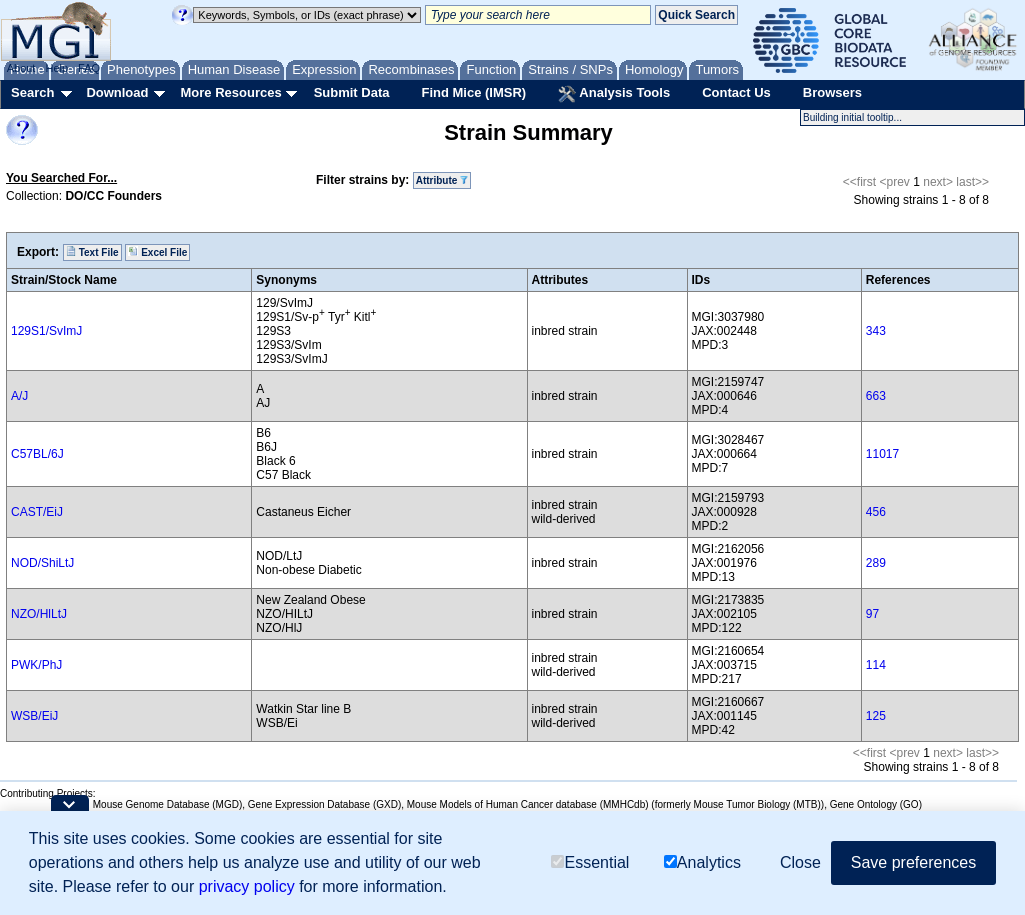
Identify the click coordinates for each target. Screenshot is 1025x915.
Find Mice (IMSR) (473, 92)
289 (876, 563)
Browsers (832, 92)
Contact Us (736, 92)
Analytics (702, 862)
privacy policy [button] (247, 886)
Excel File (157, 252)
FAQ (89, 68)
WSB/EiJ (34, 716)
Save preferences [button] (913, 862)
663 (876, 396)
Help (56, 68)
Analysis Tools (614, 94)
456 (876, 512)
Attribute (442, 180)
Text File (92, 252)
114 (876, 665)
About (21, 68)
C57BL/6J (37, 454)
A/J (19, 396)
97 (872, 614)
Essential (590, 862)
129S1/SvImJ (46, 331)
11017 (882, 454)
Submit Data (352, 92)
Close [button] (800, 862)
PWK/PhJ (36, 665)
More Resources (230, 92)
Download (117, 92)
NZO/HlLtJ (39, 614)
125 (876, 716)
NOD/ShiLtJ (42, 563)
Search (32, 92)
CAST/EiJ (37, 512)
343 (876, 331)
